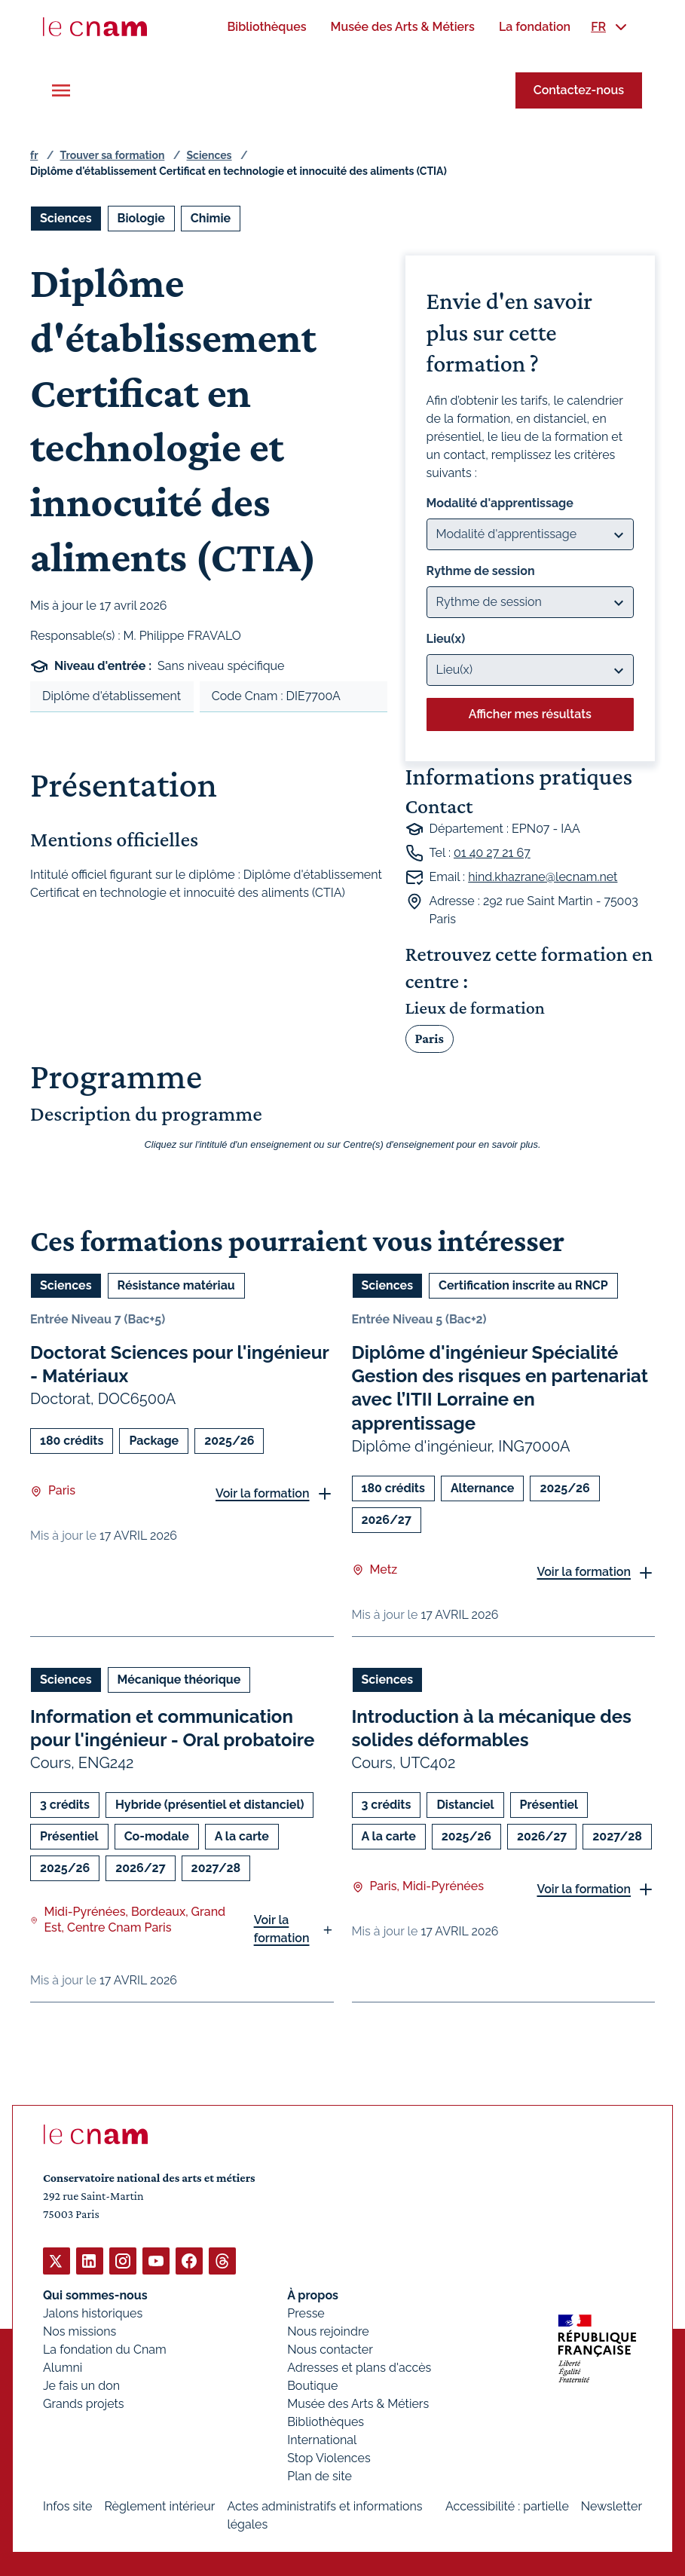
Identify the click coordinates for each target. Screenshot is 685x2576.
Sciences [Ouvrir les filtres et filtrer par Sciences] (66, 218)
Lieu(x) (446, 639)
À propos (312, 2294)
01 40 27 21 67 (492, 853)
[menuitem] (266, 26)
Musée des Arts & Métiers (358, 2403)
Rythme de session (481, 571)
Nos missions (79, 2331)
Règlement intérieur (159, 2505)
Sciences (209, 155)
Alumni (62, 2367)
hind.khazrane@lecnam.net (542, 877)
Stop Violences (329, 2457)
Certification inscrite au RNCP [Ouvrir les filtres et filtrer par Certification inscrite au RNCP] (523, 1285)
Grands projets (83, 2403)
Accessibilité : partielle (507, 2505)
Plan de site (319, 2475)
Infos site (67, 2505)
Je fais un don (81, 2385)
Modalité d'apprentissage (500, 503)
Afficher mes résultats (530, 714)
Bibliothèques (325, 2421)
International (321, 2439)
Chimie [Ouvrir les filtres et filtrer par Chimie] (211, 218)
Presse (306, 2312)
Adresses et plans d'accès (359, 2367)
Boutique (312, 2385)
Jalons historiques (92, 2312)
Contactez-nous (579, 90)
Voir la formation (263, 1493)
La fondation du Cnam (105, 2349)
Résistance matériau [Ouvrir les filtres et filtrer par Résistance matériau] (176, 1285)
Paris (429, 1038)
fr (34, 155)
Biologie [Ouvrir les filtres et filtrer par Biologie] (141, 218)
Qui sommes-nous (95, 2294)
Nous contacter (330, 2349)
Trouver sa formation (112, 155)
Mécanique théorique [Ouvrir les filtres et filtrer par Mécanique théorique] (179, 1679)
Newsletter (611, 2505)
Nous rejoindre (327, 2331)
